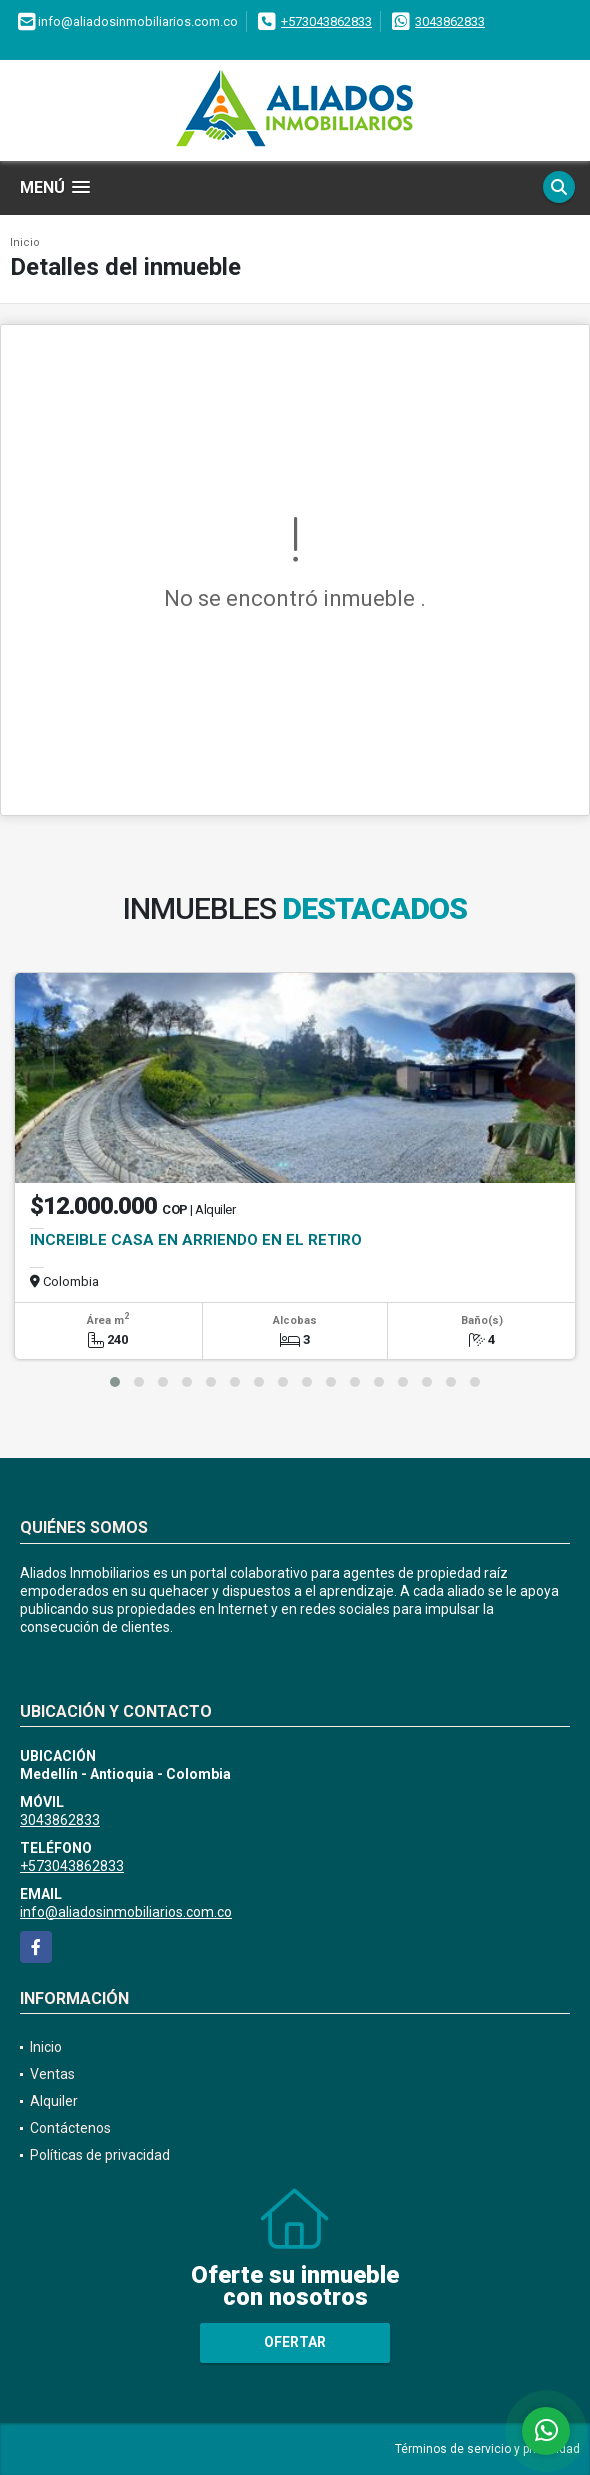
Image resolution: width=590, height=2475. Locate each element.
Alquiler (54, 2101)
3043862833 (450, 21)
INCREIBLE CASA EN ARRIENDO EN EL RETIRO (196, 1240)
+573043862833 (326, 21)
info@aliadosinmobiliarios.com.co (126, 1912)
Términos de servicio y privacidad (487, 2449)
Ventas (52, 2074)
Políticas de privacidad (100, 2155)
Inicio (25, 242)
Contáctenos (70, 2128)
